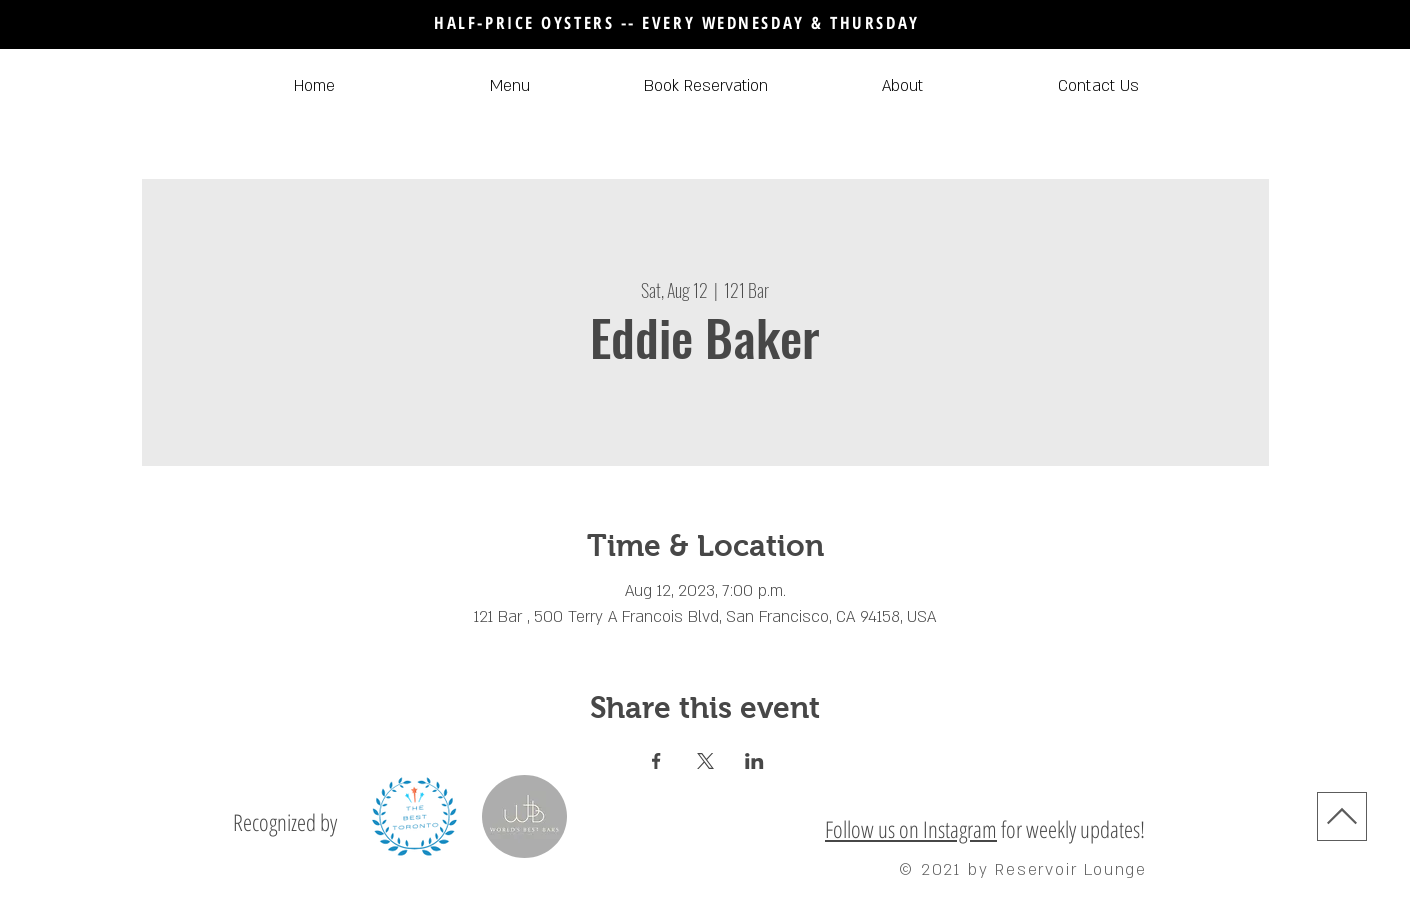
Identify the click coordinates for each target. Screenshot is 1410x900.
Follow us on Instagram (911, 829)
